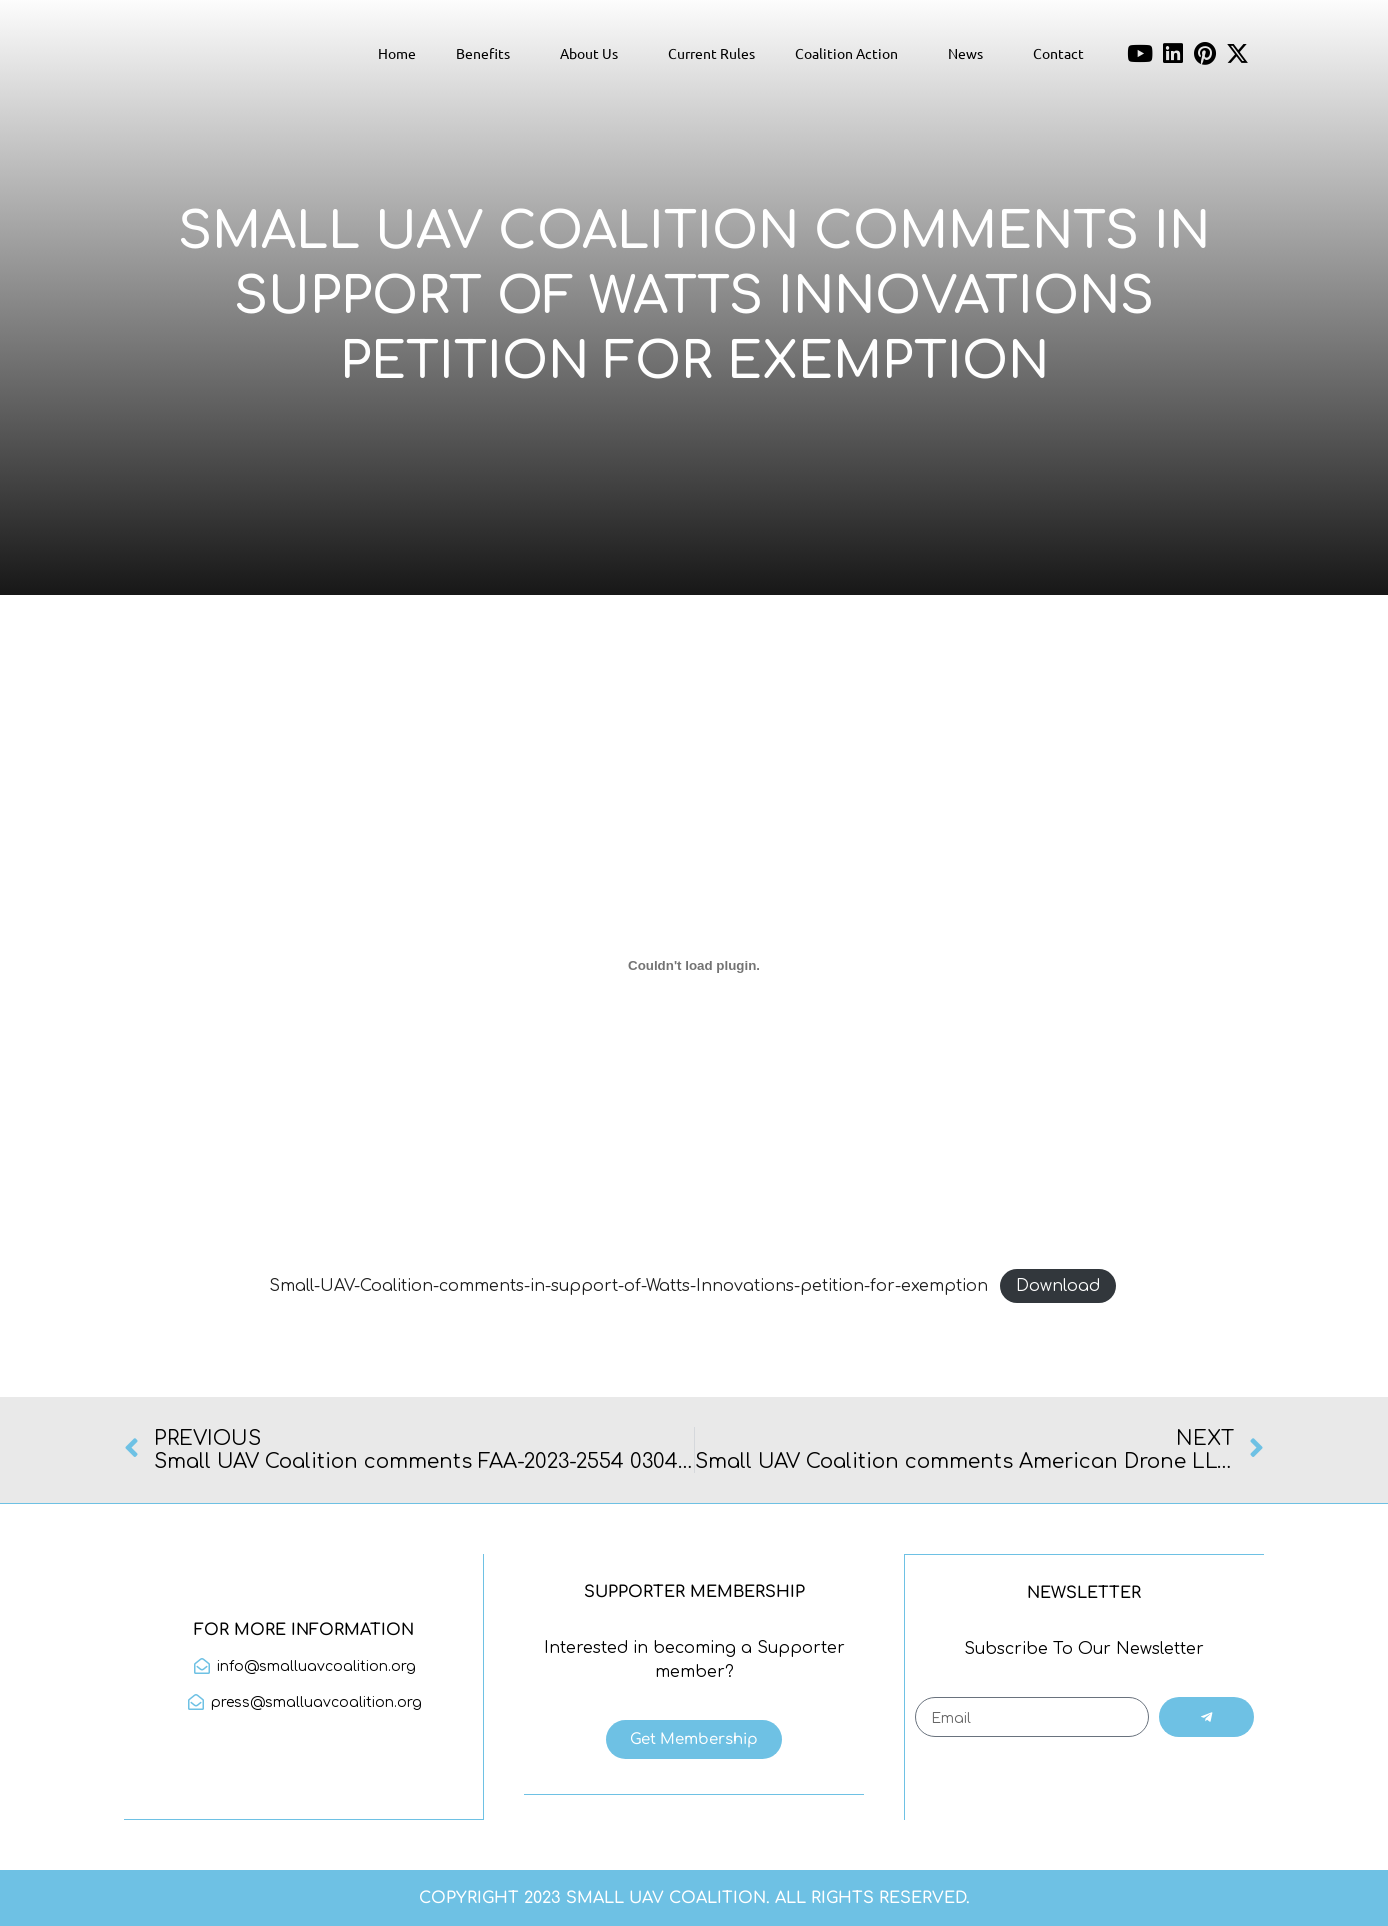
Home (397, 53)
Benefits (488, 53)
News (970, 53)
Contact (1058, 53)
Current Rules (711, 53)
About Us (594, 53)
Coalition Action (851, 53)
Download (1058, 1286)
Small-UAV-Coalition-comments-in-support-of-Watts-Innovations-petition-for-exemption (628, 1286)
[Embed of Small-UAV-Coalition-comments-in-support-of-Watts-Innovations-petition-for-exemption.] (694, 965)
